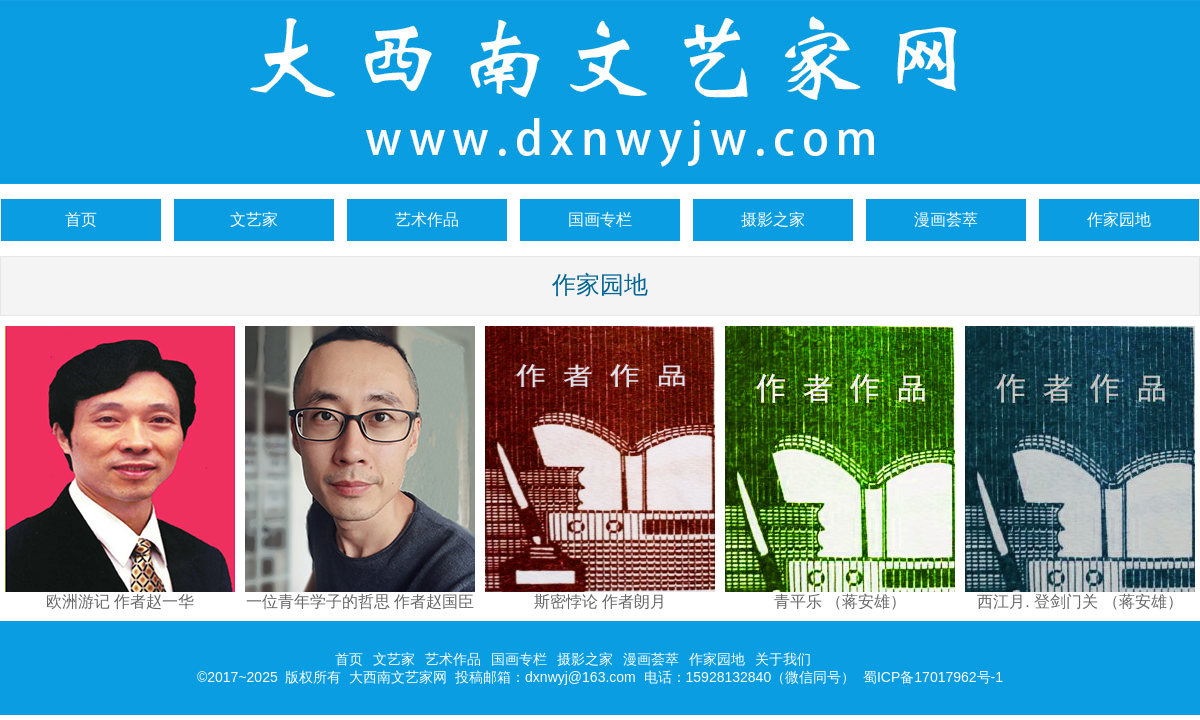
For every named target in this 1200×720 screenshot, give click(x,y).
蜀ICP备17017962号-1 (933, 677)
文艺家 (254, 219)
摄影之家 (773, 219)
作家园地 (1119, 219)
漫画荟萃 (946, 219)
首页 (81, 219)
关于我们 (783, 659)
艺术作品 (427, 219)
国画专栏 (600, 219)
